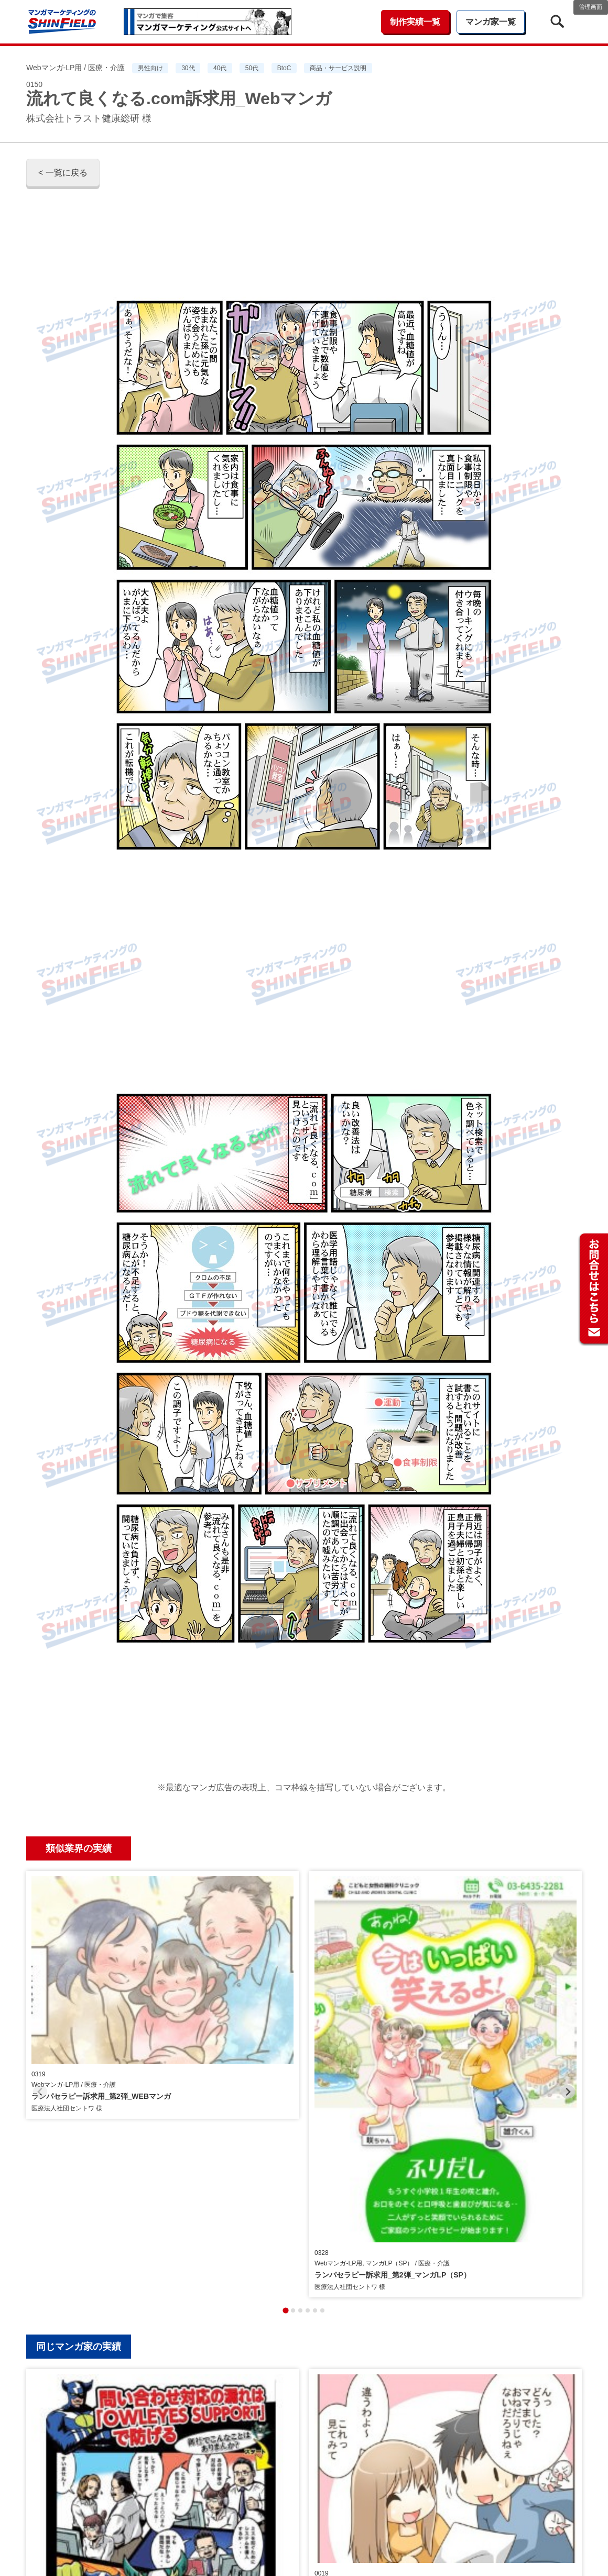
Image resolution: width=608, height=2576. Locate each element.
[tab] (285, 2054)
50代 (251, 68)
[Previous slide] (40, 1963)
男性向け (150, 68)
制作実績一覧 (415, 21)
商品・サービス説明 (338, 68)
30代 (187, 68)
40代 (219, 68)
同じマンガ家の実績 (78, 2090)
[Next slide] (568, 1963)
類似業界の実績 (79, 1848)
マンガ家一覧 (490, 21)
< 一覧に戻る (63, 172)
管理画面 (590, 7)
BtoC (284, 68)
